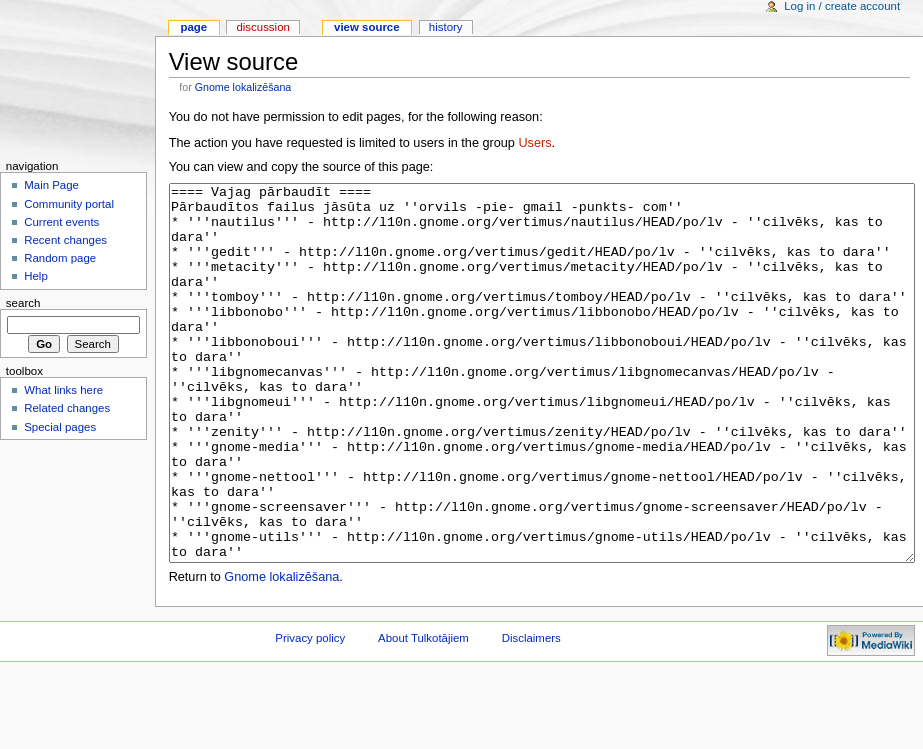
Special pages (60, 427)
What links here (63, 390)
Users (534, 143)
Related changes (67, 408)
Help (36, 276)
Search (23, 303)
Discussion (262, 27)
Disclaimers (531, 713)
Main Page (51, 185)
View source (367, 27)
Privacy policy (310, 713)
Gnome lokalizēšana (243, 87)
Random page (60, 258)
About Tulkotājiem (423, 713)
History (446, 27)
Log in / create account (842, 6)
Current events (61, 222)
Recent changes (65, 240)
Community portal (69, 204)
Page (193, 27)
